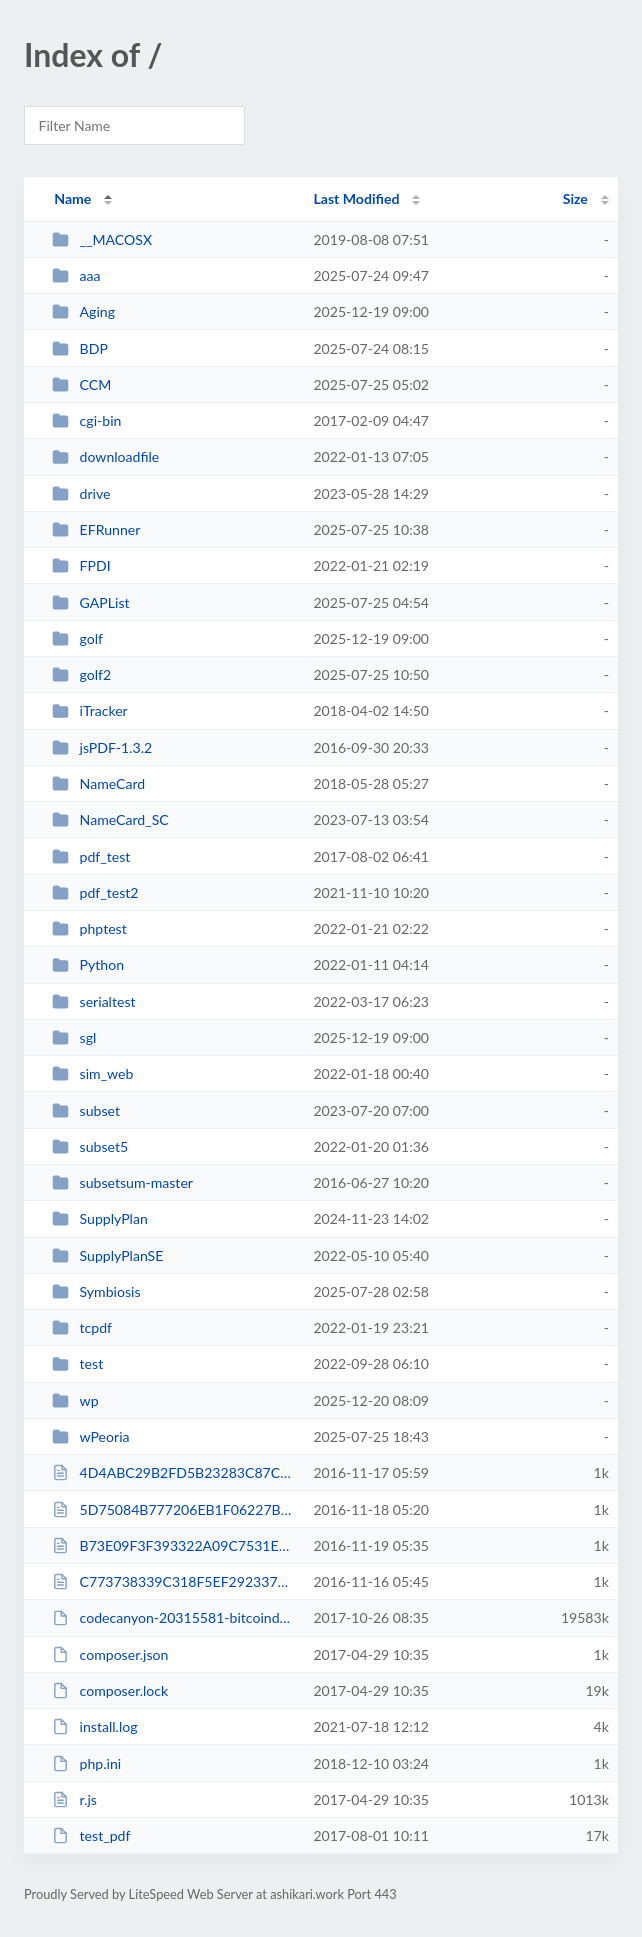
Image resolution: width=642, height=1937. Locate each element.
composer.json (110, 1654)
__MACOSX (102, 239)
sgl (74, 1037)
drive (81, 493)
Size (575, 198)
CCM (81, 384)
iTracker (90, 710)
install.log (94, 1726)
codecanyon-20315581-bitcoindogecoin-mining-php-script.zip (173, 1617)
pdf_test (91, 856)
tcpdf (82, 1327)
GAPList (90, 602)
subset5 (90, 1146)
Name (72, 198)
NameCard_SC (110, 819)
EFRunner (96, 529)
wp (75, 1400)
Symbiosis (96, 1291)
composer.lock (110, 1690)
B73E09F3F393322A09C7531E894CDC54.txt (173, 1545)
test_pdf (91, 1835)
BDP (80, 348)
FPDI (81, 565)
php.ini (86, 1763)
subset (86, 1110)
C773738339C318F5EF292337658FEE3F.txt (173, 1581)
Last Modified (356, 198)
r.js (74, 1799)
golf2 (81, 674)
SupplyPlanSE (107, 1255)
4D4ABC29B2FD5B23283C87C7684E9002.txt (173, 1472)
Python (88, 964)
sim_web (92, 1073)
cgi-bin (86, 420)
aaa (76, 275)
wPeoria (90, 1436)
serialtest (93, 1001)
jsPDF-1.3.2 (102, 747)
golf (77, 638)
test (77, 1363)
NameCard (98, 783)
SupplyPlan (100, 1218)
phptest (89, 928)
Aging (83, 311)
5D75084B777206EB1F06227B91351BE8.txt (173, 1509)
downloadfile (105, 456)
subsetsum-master (122, 1182)
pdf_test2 (95, 892)
